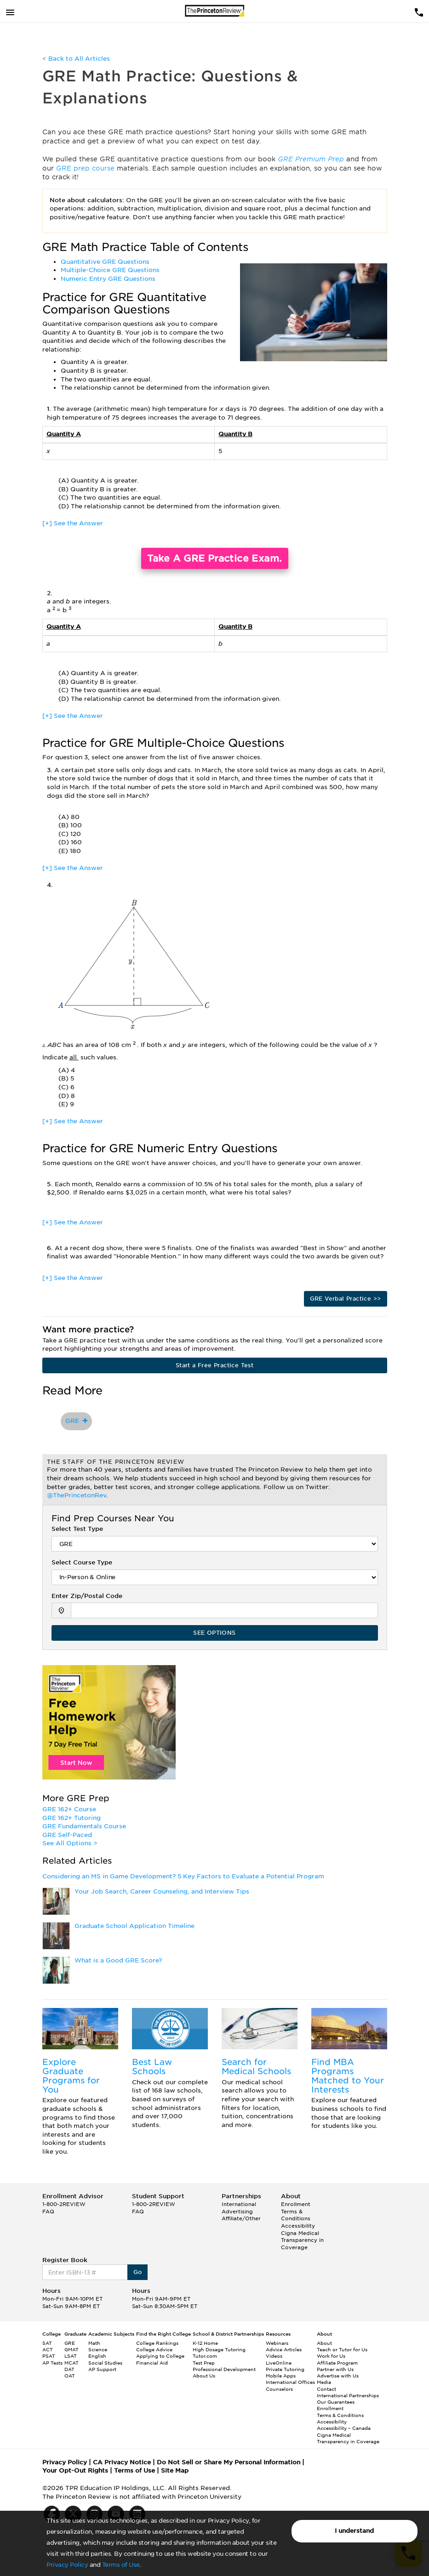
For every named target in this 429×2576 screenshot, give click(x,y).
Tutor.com (205, 2356)
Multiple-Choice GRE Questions (110, 270)
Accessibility (298, 2226)
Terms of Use (121, 2564)
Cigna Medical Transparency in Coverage (302, 2240)
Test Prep (204, 2363)
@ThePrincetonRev (76, 1495)
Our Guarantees (336, 2402)
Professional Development (224, 2369)
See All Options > (69, 1843)
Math (94, 2343)
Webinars (277, 2343)
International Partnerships (348, 2395)
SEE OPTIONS (214, 1632)
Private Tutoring (285, 2369)
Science (97, 2349)
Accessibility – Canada (344, 2428)
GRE (76, 1420)
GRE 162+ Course (69, 1809)
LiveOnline (279, 2363)
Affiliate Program (337, 2363)
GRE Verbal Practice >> (345, 1298)
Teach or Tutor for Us (342, 2349)
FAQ (48, 2211)
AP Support (102, 2369)
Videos (274, 2356)
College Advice (154, 2349)
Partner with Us (335, 2369)
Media (324, 2382)
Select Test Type (77, 1528)
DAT (69, 2369)
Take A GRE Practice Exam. (214, 558)
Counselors (279, 2389)
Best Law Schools (152, 2066)
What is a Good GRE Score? (118, 1960)
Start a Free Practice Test (214, 1365)
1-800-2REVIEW (64, 2204)
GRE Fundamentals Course (84, 1826)
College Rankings (157, 2343)
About (324, 2343)
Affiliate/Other (241, 2218)
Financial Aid (152, 2363)
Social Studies (105, 2363)
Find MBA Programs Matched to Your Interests (347, 2075)
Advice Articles (284, 2349)
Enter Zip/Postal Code (86, 1595)
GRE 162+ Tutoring (71, 1817)
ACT (47, 2349)
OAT (69, 2375)
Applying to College (160, 2356)
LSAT (70, 2356)
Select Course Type (81, 1562)
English (97, 2356)
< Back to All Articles (76, 58)
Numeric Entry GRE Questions (108, 278)
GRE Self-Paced (67, 1834)
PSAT (48, 2356)
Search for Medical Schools (256, 2066)
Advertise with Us (338, 2375)
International (239, 2204)
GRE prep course (86, 168)
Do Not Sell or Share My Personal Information (228, 2462)
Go (137, 2272)
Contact (326, 2389)
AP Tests (52, 2363)
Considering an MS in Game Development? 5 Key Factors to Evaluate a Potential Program (183, 1876)
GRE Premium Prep (312, 159)
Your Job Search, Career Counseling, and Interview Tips (161, 1891)
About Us (204, 2375)
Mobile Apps (281, 2375)
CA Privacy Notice (122, 2462)
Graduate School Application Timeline (134, 1925)
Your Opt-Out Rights (75, 2470)
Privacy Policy (67, 2564)
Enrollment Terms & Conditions (295, 2211)
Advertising (237, 2211)
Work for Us (331, 2356)
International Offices (290, 2382)
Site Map (175, 2470)
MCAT (71, 2363)
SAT (47, 2343)
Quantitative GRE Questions (105, 261)
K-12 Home (205, 2343)
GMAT (71, 2349)
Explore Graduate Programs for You (71, 2075)
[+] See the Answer (72, 523)
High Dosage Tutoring (219, 2349)
